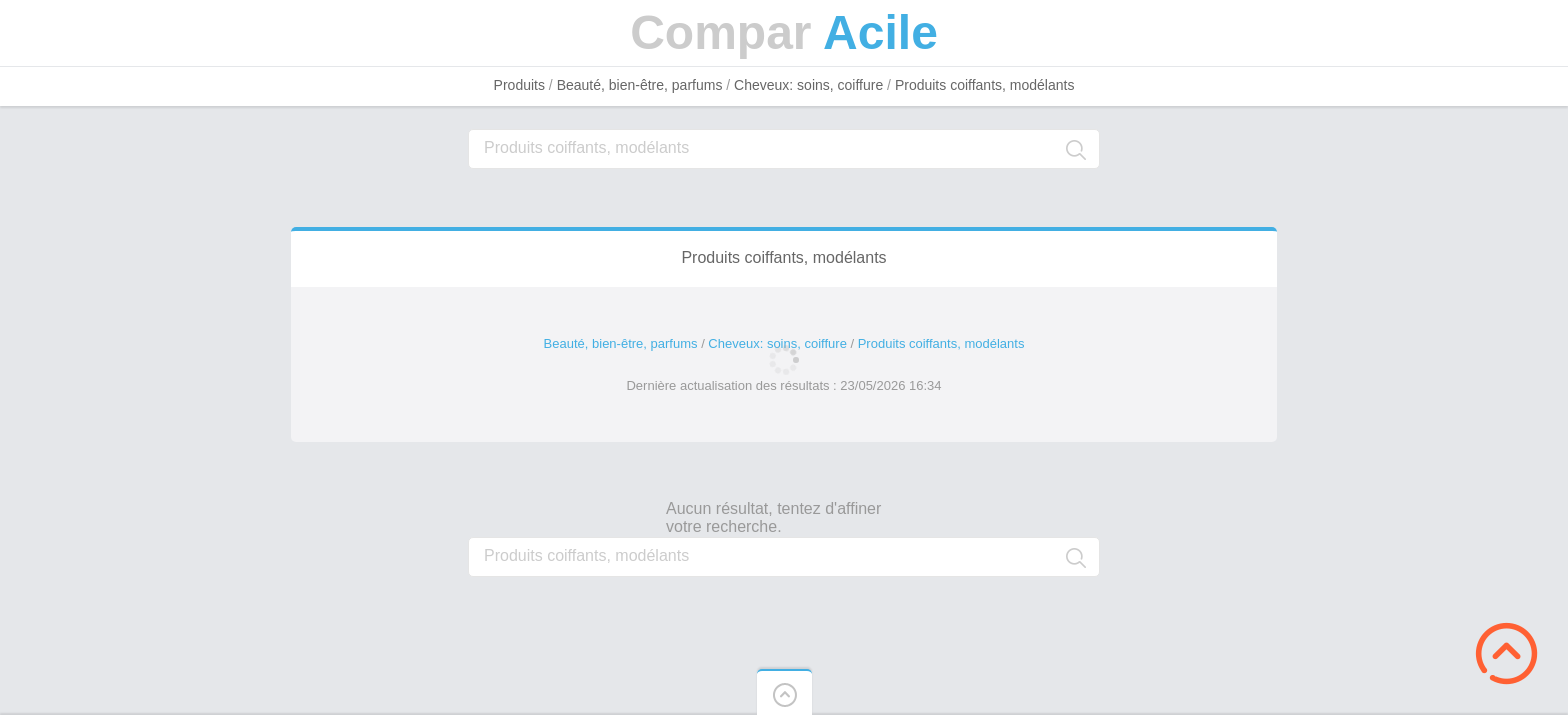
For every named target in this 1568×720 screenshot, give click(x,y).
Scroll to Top (1506, 653)
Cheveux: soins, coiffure (808, 85)
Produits (519, 85)
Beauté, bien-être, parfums (640, 85)
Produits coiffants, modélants (985, 85)
